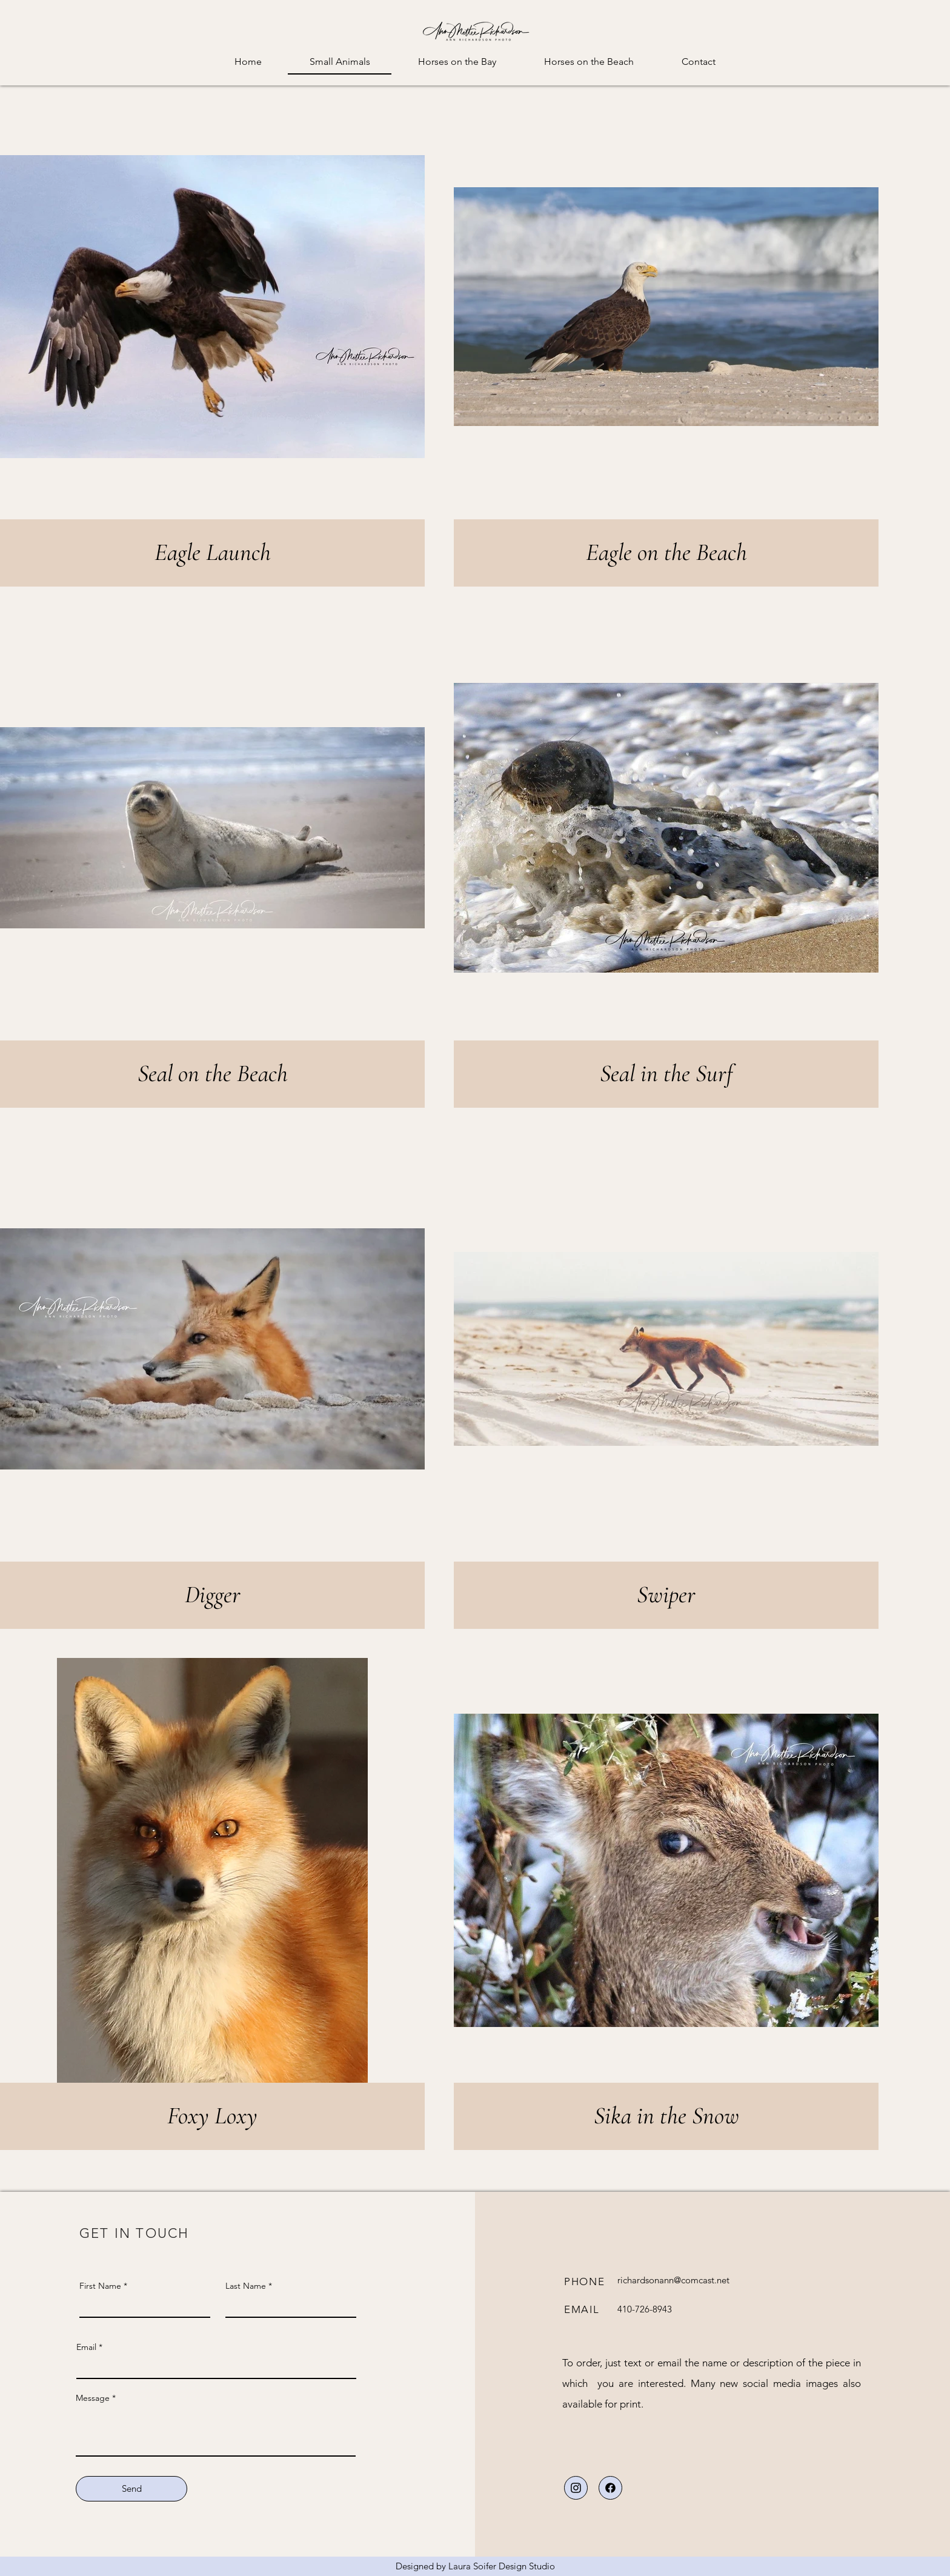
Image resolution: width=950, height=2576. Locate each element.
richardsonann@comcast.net (673, 2280)
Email (86, 2347)
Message (93, 2398)
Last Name (245, 2285)
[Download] (576, 2488)
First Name (100, 2285)
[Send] (131, 2488)
